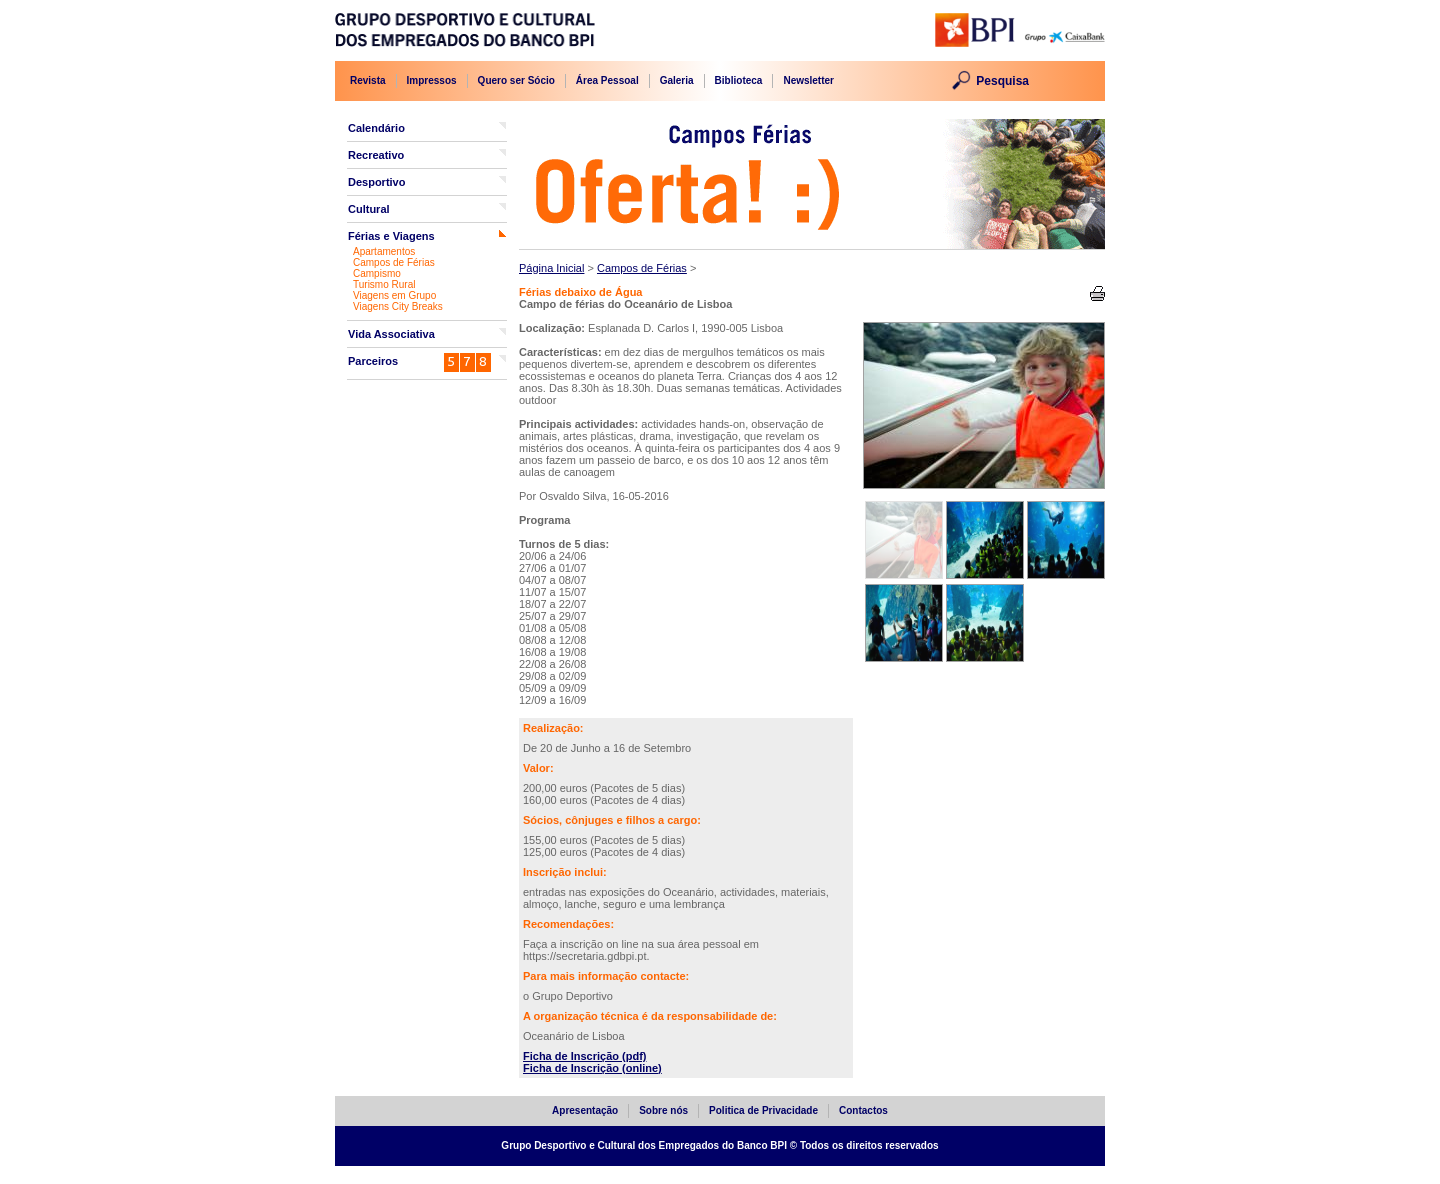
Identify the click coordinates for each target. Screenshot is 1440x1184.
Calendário (376, 128)
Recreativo (376, 155)
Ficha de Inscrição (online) (592, 1068)
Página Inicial (551, 268)
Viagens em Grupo (394, 295)
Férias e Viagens (391, 236)
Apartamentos (384, 251)
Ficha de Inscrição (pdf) (584, 1056)
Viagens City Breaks (398, 306)
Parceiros (373, 361)
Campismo (377, 273)
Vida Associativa (391, 334)
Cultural (369, 209)
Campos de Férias (394, 262)
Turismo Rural (384, 284)
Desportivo (376, 182)
